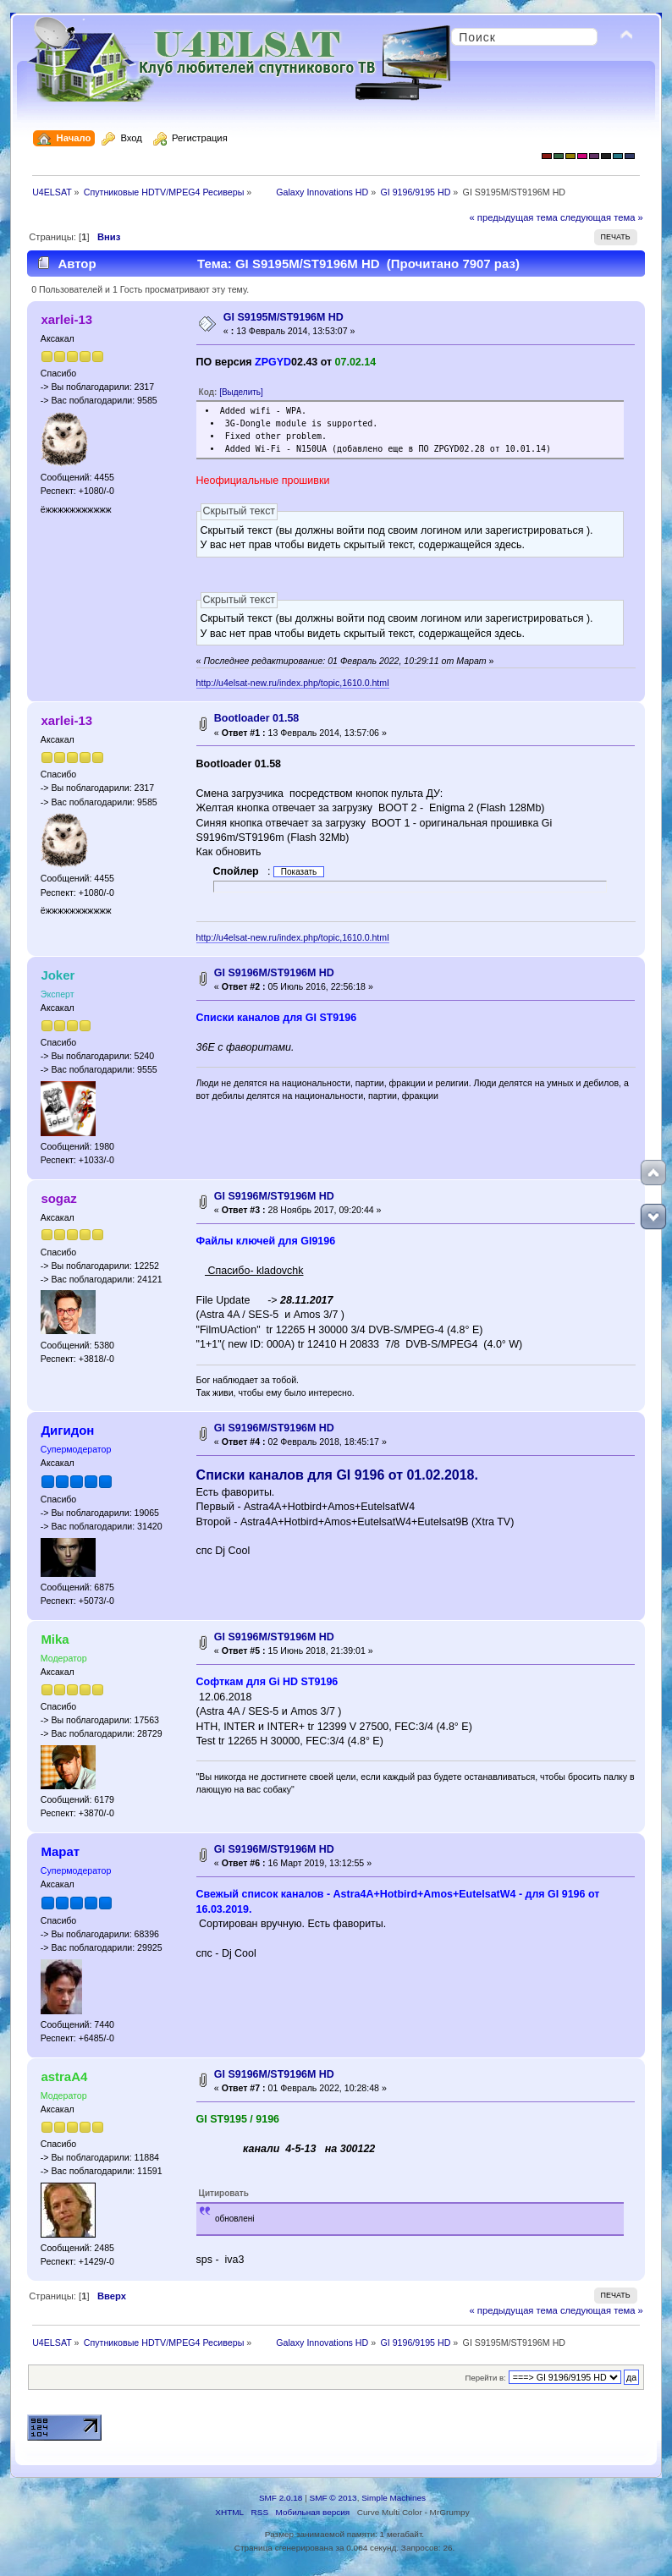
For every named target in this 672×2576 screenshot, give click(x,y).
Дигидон (67, 1430)
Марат (60, 1851)
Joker (57, 975)
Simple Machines (393, 2497)
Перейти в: (485, 2377)
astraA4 (64, 2076)
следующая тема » (601, 217)
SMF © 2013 (333, 2497)
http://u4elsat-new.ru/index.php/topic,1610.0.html (292, 683)
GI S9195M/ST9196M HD (283, 317)
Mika (55, 1639)
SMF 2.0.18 (281, 2497)
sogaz (58, 1198)
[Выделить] (241, 392)
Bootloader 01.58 (256, 718)
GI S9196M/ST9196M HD (274, 973)
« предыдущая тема (513, 217)
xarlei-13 (66, 319)
